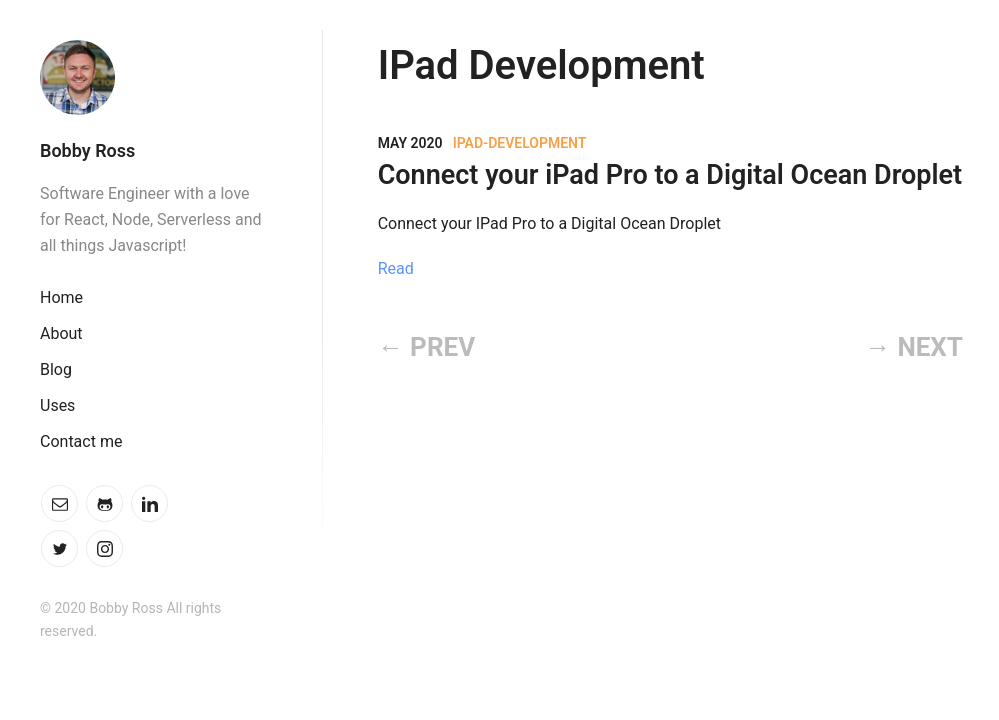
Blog (56, 369)
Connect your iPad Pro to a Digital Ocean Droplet (670, 175)
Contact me (81, 441)
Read (396, 268)
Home (61, 297)
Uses (57, 405)
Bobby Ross (87, 150)
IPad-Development (520, 143)
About (61, 333)
